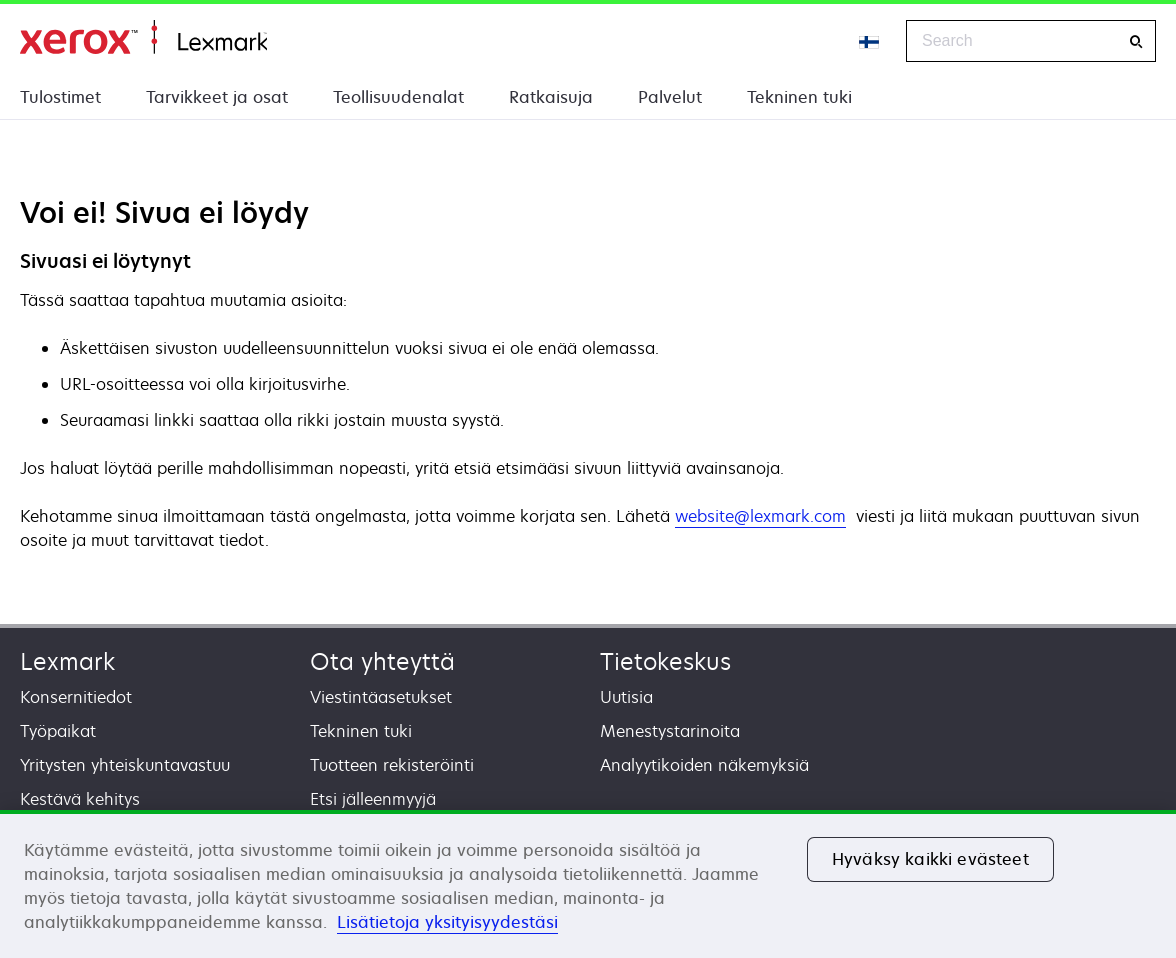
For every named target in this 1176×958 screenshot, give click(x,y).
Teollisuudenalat (398, 97)
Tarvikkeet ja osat (217, 97)
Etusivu (143, 37)
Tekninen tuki (799, 97)
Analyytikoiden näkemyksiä (704, 765)
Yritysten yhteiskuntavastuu (125, 765)
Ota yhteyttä (382, 661)
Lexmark (67, 661)
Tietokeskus (665, 661)
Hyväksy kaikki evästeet (930, 859)
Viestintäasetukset (381, 697)
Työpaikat (58, 731)
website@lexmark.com (760, 516)
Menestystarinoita (670, 731)
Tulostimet (60, 97)
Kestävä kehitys (80, 799)
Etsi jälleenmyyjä (373, 799)
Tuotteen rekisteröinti (392, 765)
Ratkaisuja (551, 97)
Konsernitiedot (76, 697)
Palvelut (670, 97)
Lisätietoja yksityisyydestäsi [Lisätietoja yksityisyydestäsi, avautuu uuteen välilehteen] (447, 922)
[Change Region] (870, 41)
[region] (588, 884)
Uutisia (626, 697)
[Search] (1136, 41)
